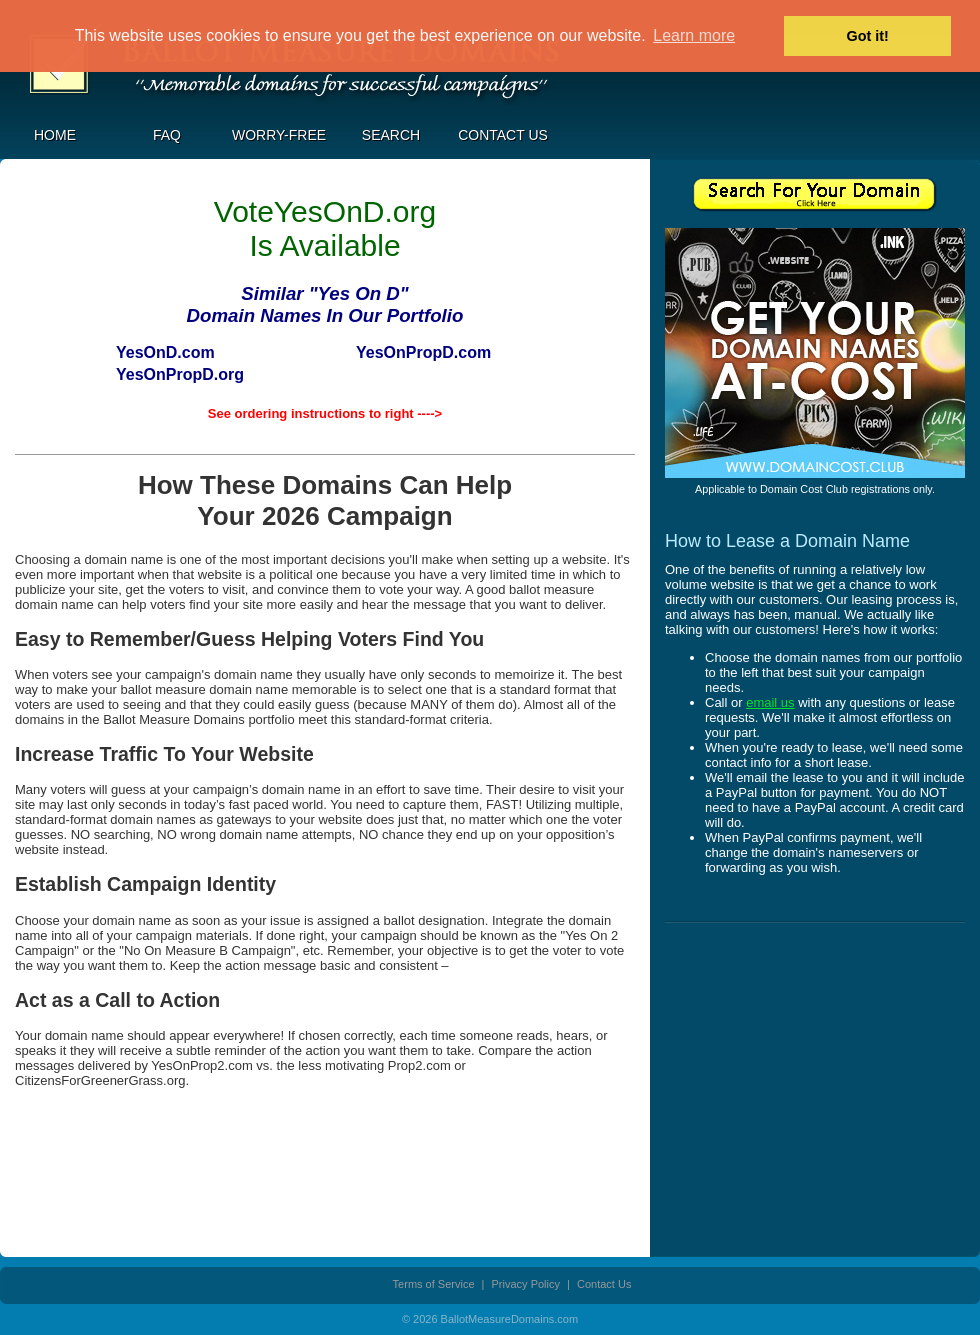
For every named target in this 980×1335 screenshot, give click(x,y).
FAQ (167, 135)
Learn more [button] (694, 35)
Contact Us (503, 135)
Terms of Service (434, 1284)
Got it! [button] (868, 36)
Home (55, 135)
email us (770, 702)
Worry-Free (279, 135)
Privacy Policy (526, 1284)
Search (391, 135)
